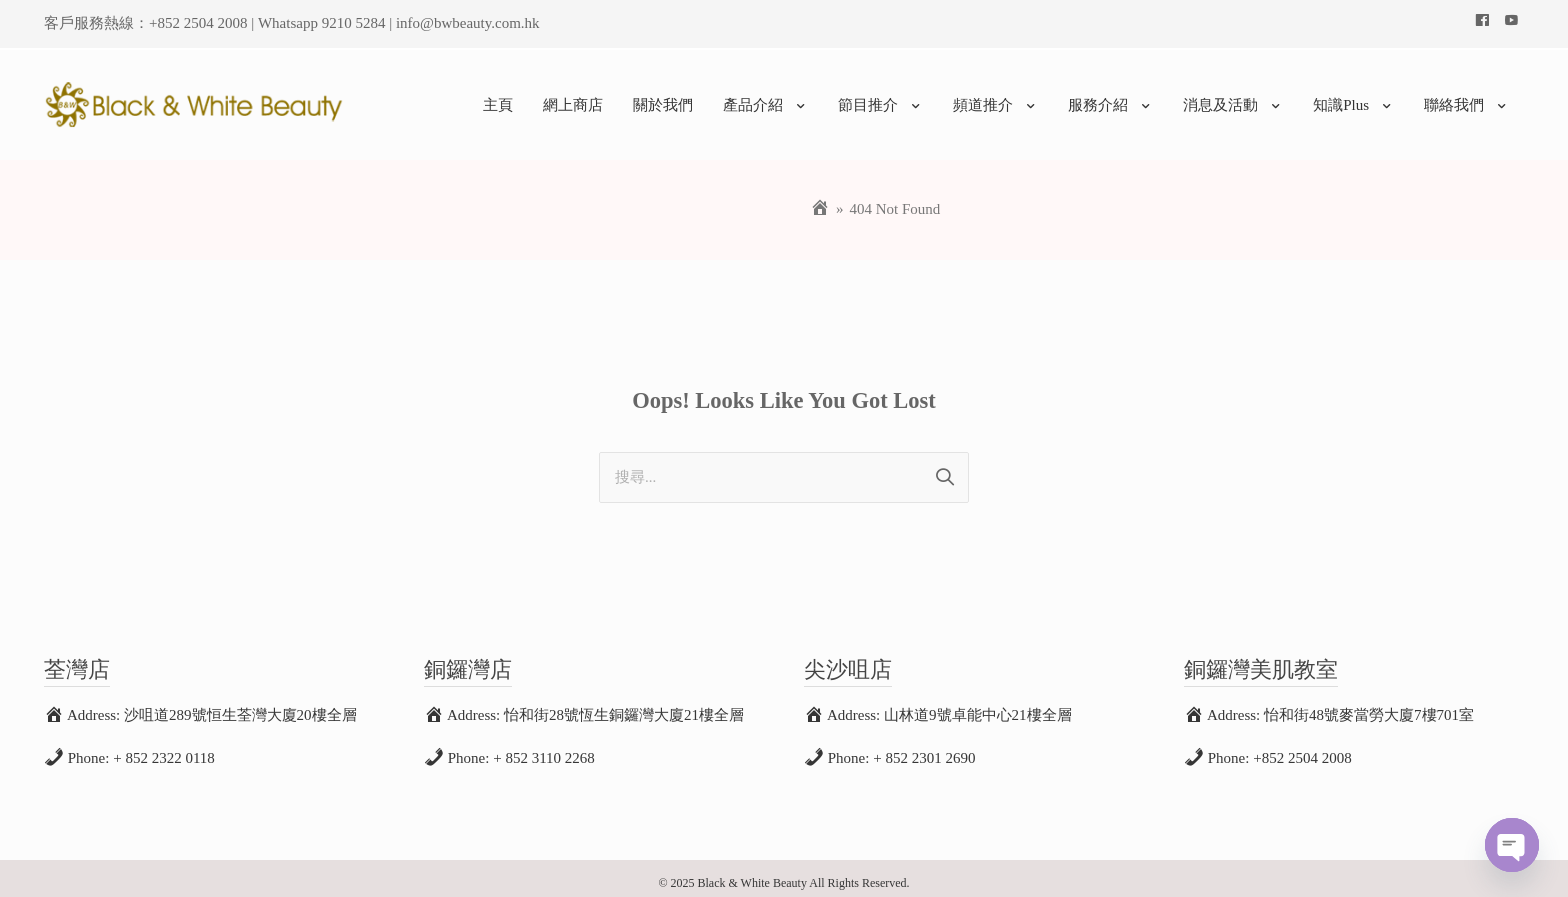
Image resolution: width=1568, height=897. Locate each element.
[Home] (820, 200)
